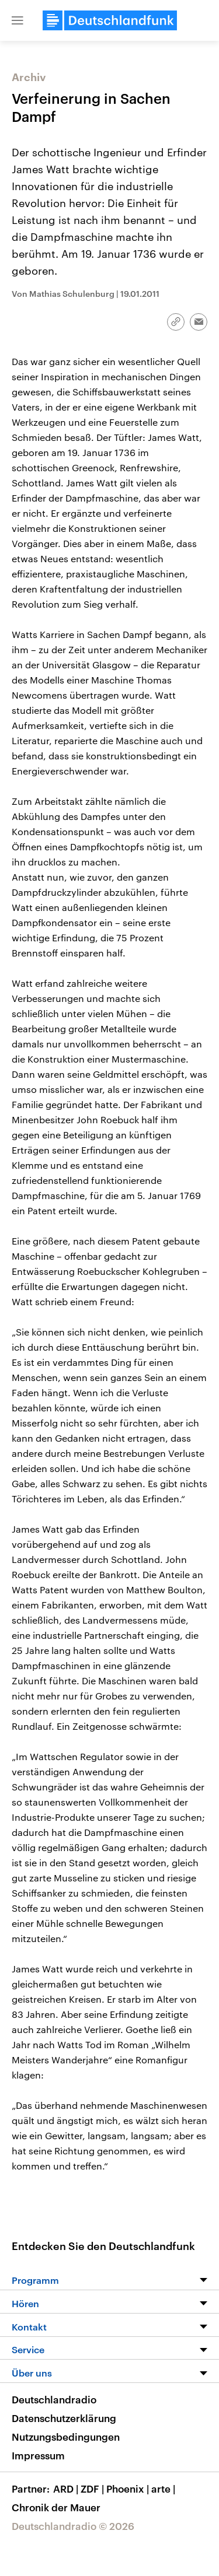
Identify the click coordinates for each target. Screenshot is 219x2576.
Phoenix (128, 2488)
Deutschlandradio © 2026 (73, 2526)
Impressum (38, 2455)
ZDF (93, 2488)
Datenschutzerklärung (64, 2418)
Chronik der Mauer (56, 2507)
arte (164, 2488)
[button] (17, 20)
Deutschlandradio (54, 2399)
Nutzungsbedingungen (66, 2436)
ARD (67, 2488)
